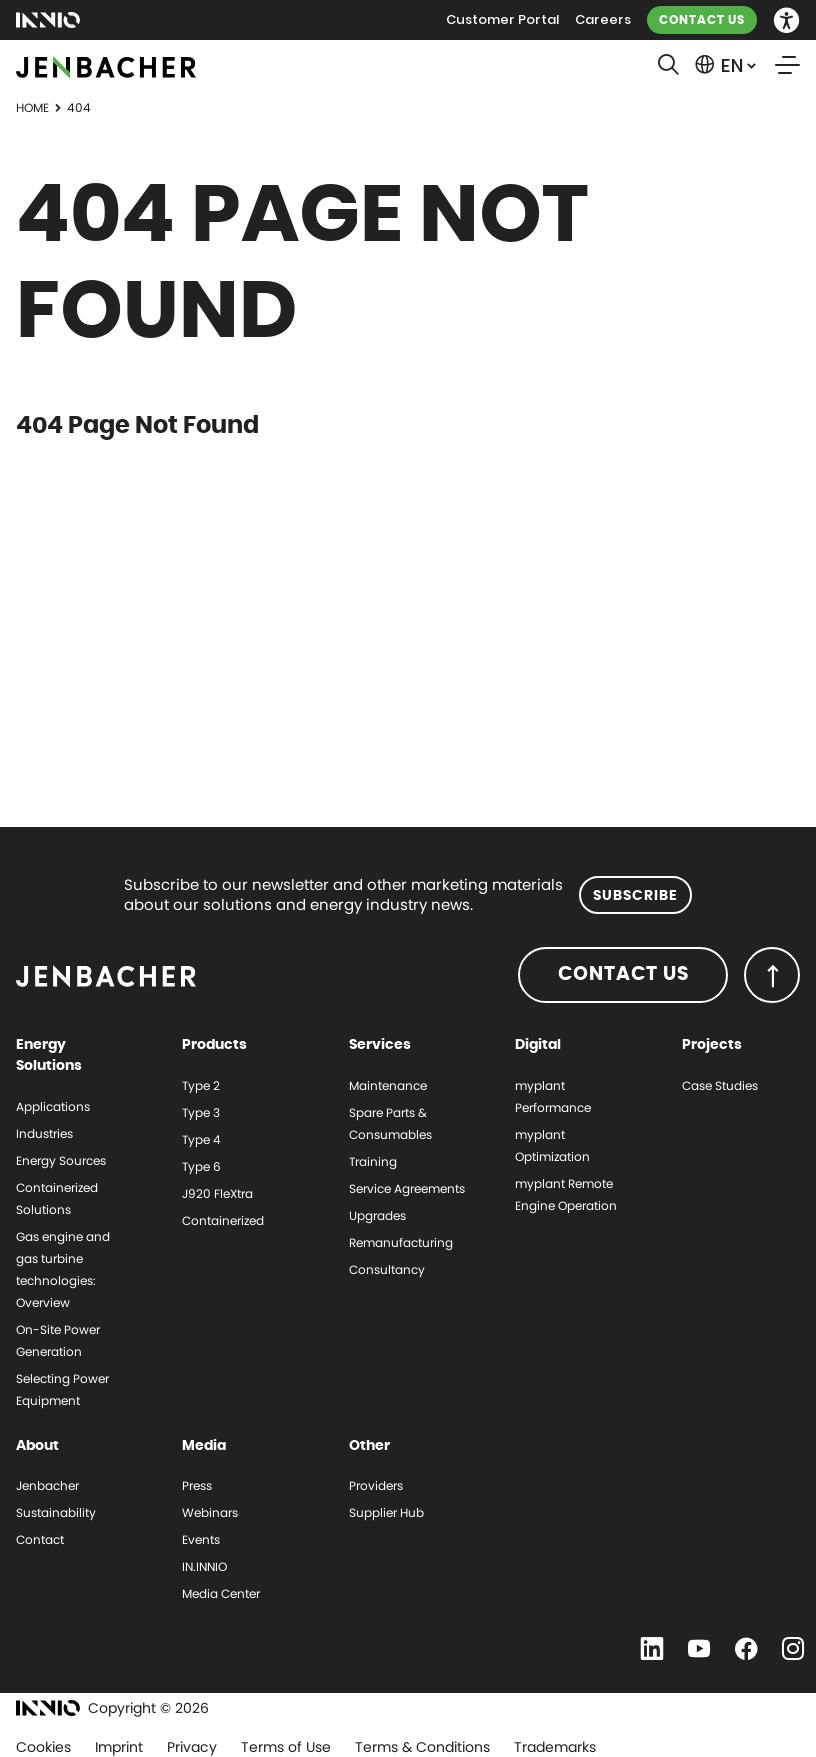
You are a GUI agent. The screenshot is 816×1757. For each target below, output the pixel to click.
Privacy (192, 1747)
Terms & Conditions (422, 1747)
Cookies (43, 1747)
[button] (786, 20)
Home (32, 107)
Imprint (119, 1747)
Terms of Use (286, 1747)
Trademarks (555, 1747)
